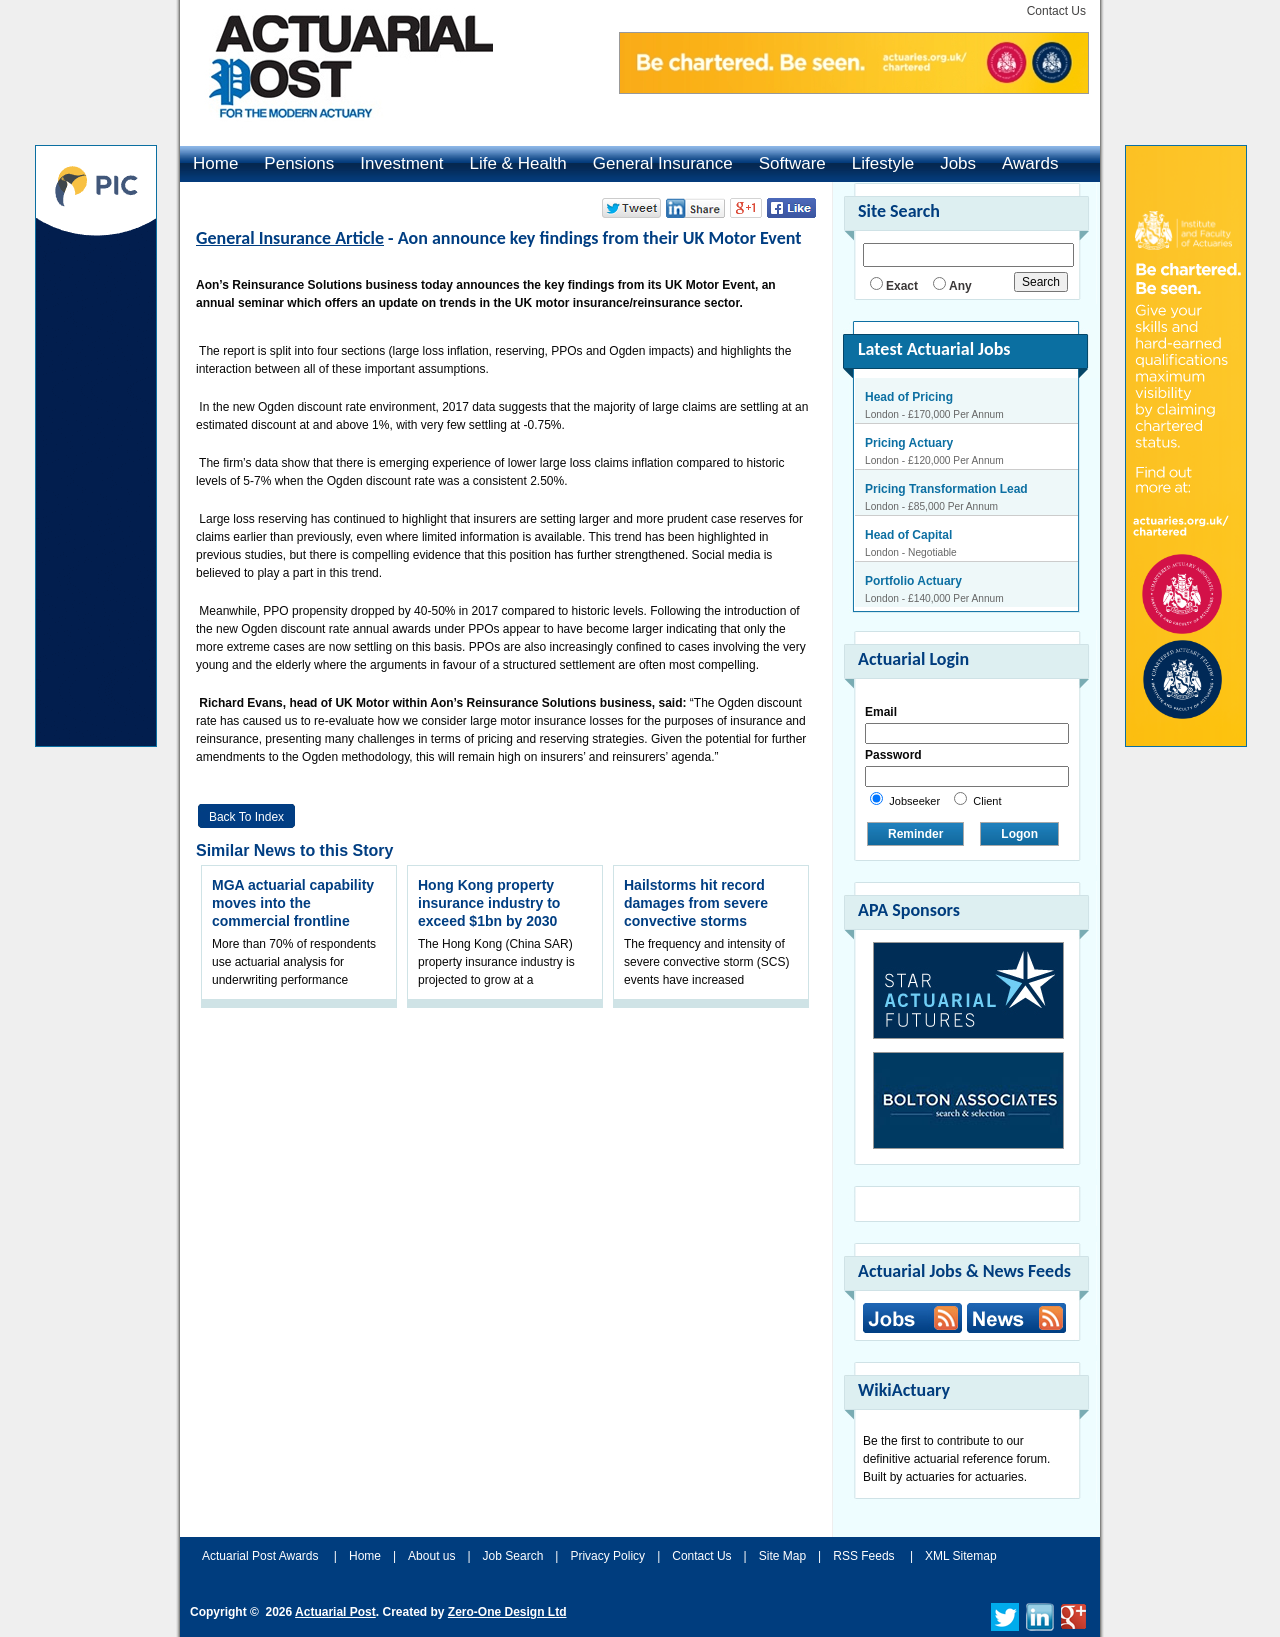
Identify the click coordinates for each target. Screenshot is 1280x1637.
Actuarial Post (335, 1612)
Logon (1019, 834)
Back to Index (246, 817)
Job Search (513, 1556)
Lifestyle (883, 163)
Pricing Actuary (909, 443)
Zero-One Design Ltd (507, 1612)
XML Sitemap (961, 1556)
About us (431, 1556)
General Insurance (663, 163)
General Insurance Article (290, 238)
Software (792, 163)
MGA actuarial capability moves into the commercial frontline (293, 903)
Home (215, 163)
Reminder (915, 834)
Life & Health (517, 163)
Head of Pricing (909, 397)
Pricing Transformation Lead (946, 489)
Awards (1030, 163)
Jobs (958, 163)
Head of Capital (908, 535)
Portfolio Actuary (913, 581)
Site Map (782, 1556)
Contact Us (1056, 11)
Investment (401, 163)
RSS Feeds (863, 1556)
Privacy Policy (607, 1556)
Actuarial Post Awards (262, 1556)
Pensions (299, 163)
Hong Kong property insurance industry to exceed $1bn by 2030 (489, 903)
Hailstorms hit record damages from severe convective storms (696, 903)
